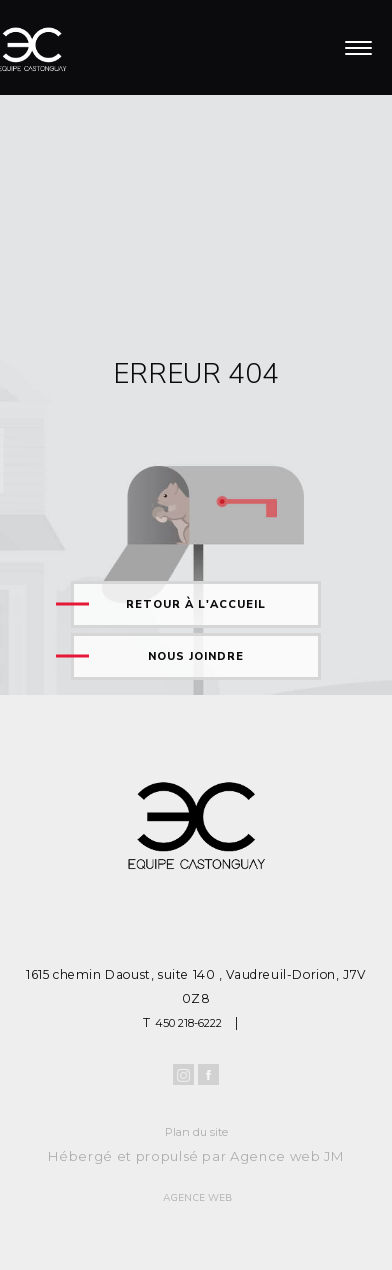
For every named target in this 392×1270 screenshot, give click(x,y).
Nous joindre (196, 656)
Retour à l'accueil (196, 604)
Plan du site (196, 1132)
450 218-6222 (188, 1023)
